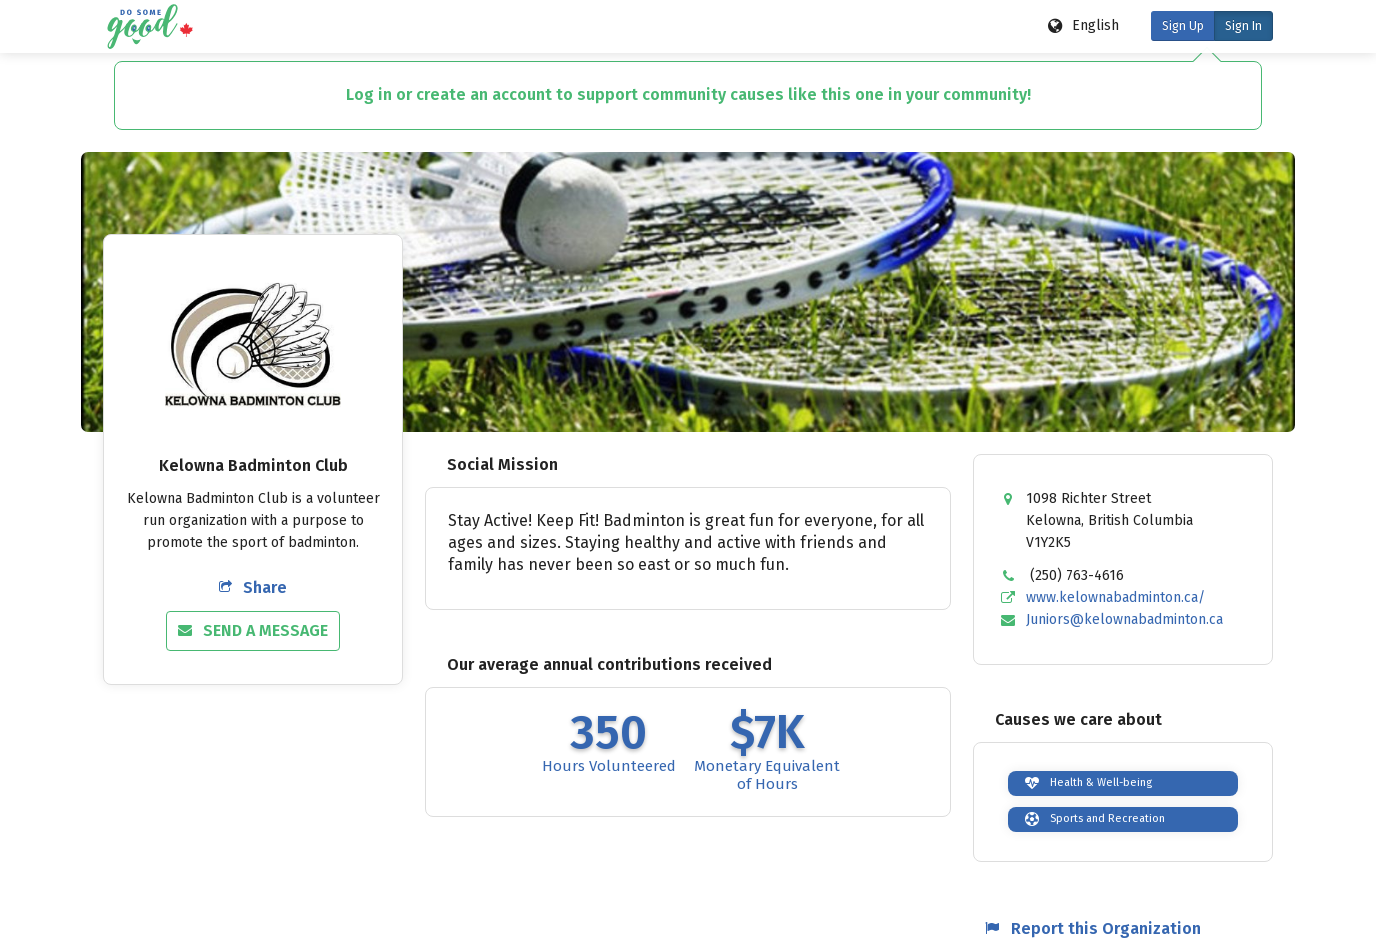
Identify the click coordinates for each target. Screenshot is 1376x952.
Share (253, 587)
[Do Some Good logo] (149, 26)
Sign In (1243, 26)
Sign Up (1183, 26)
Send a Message (253, 630)
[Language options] (1084, 26)
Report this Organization (1093, 928)
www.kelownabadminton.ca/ (1115, 597)
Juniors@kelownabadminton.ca (1124, 619)
